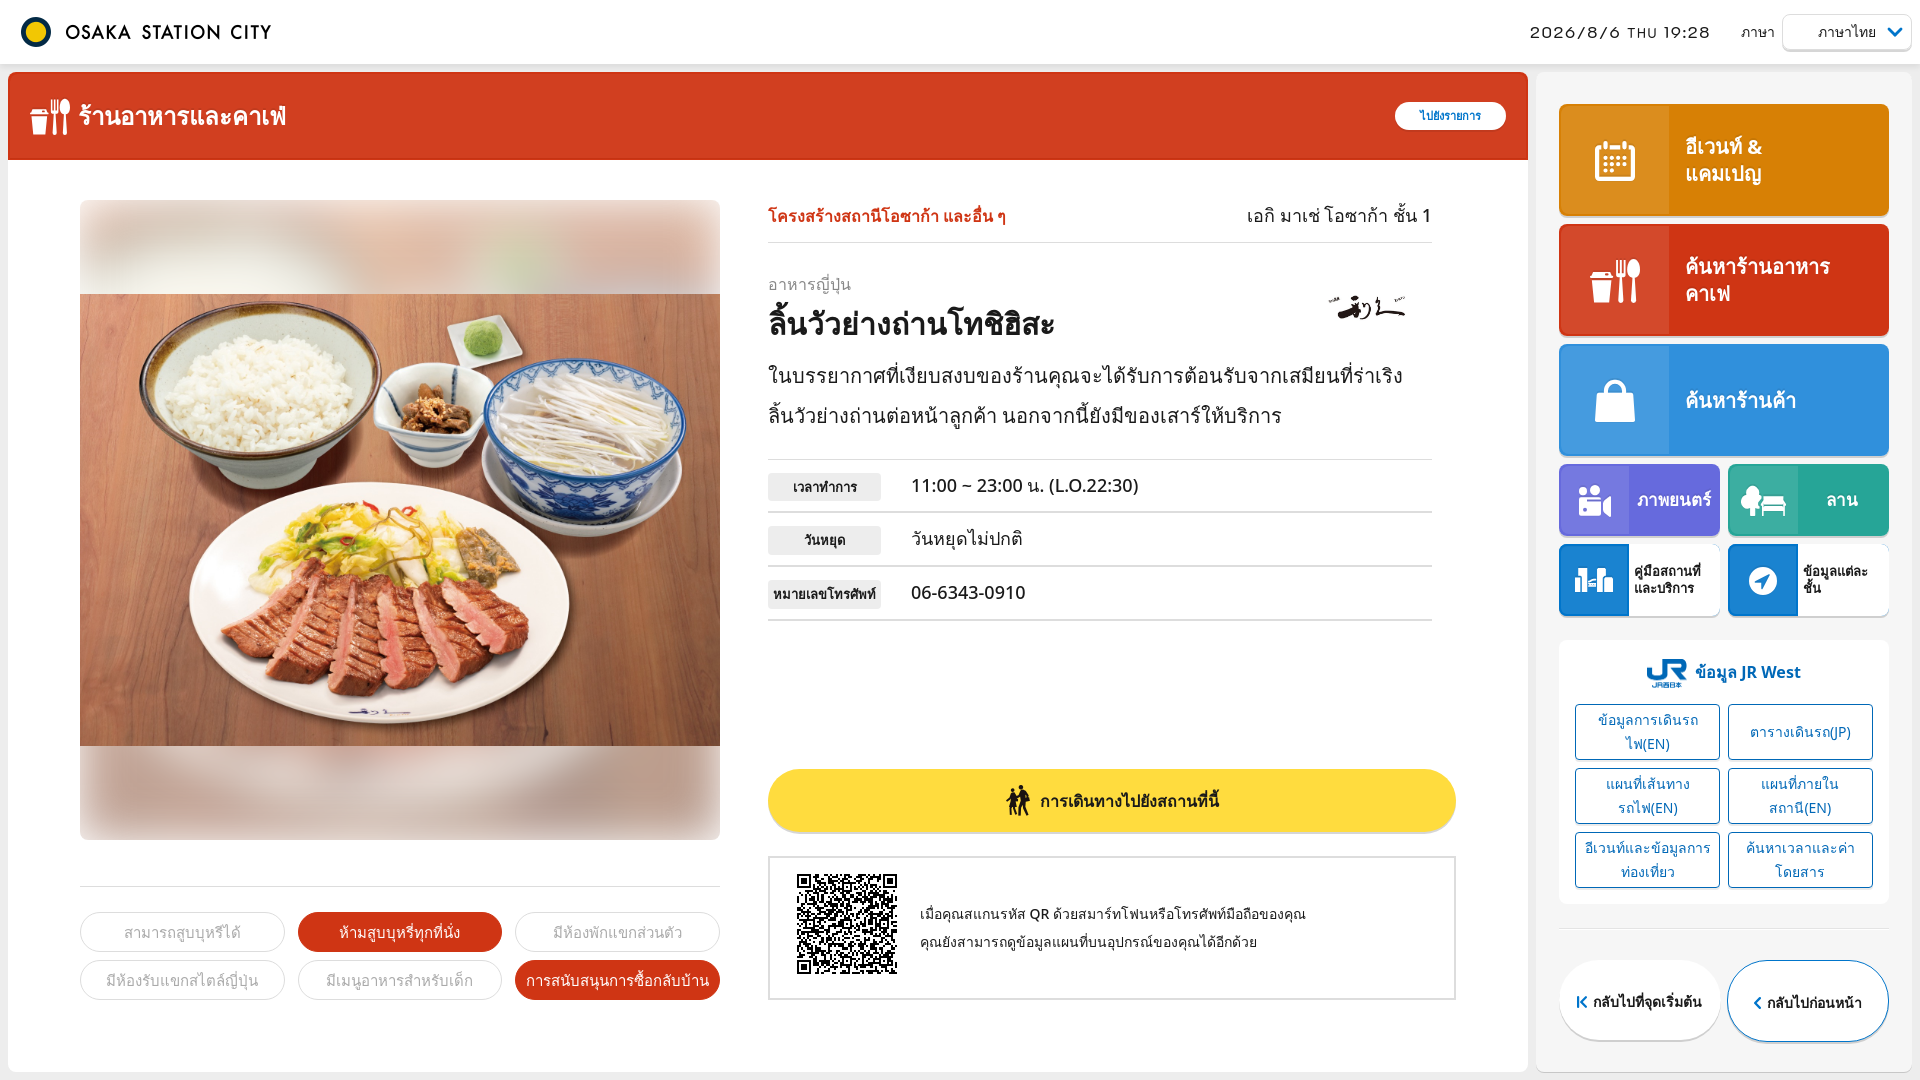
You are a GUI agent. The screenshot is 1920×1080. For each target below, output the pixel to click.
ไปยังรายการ (1450, 115)
